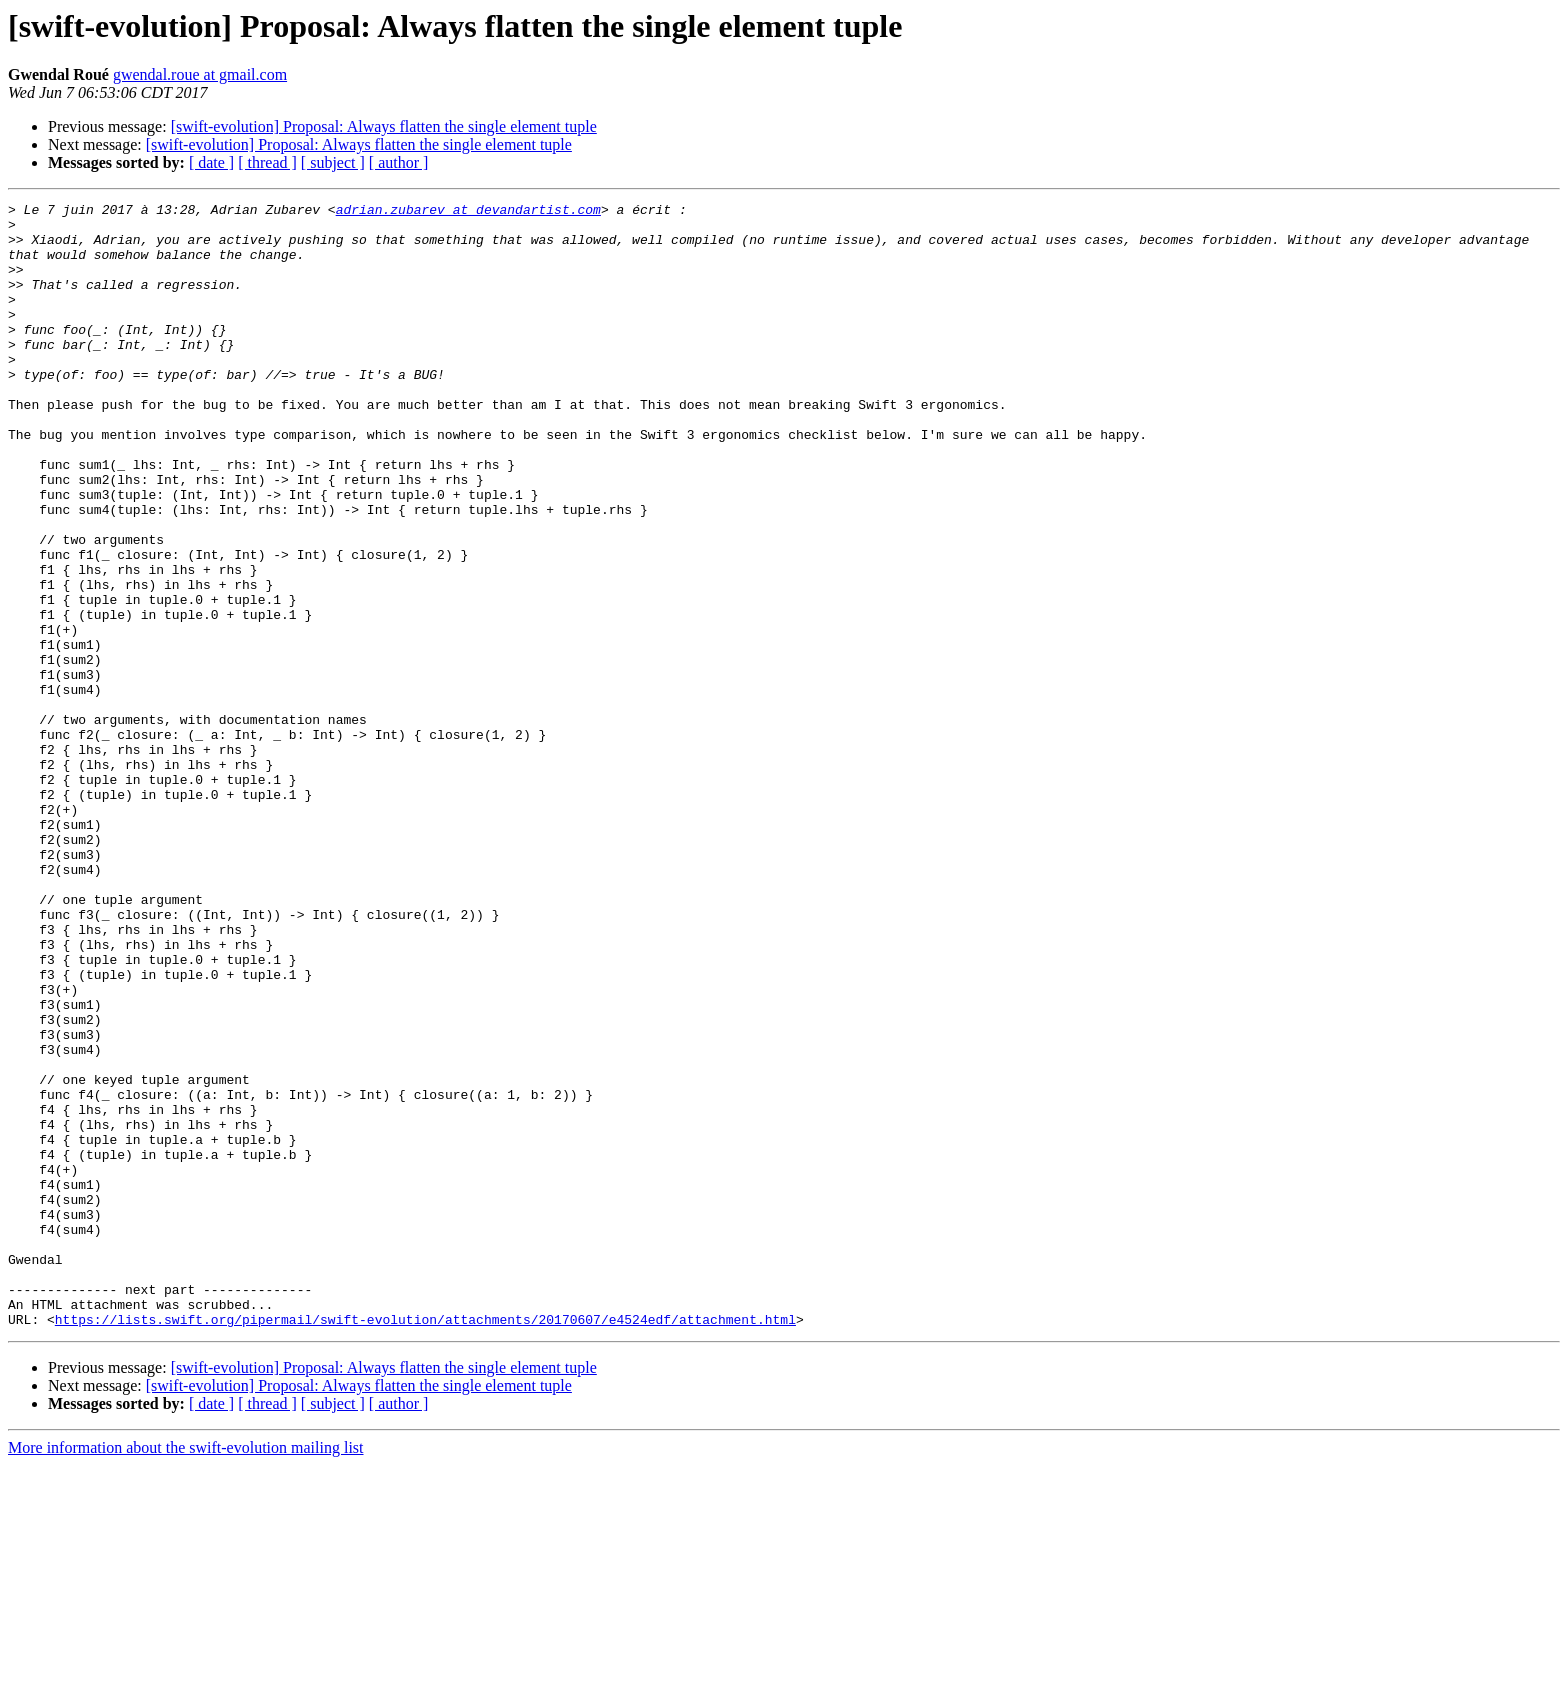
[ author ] (399, 162)
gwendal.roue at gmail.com (200, 74)
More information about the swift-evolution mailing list (186, 1672)
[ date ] (211, 162)
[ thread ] (267, 162)
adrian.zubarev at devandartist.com (468, 212)
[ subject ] (333, 162)
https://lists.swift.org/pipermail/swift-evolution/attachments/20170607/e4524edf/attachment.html (425, 1544)
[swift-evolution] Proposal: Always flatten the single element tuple (384, 126)
